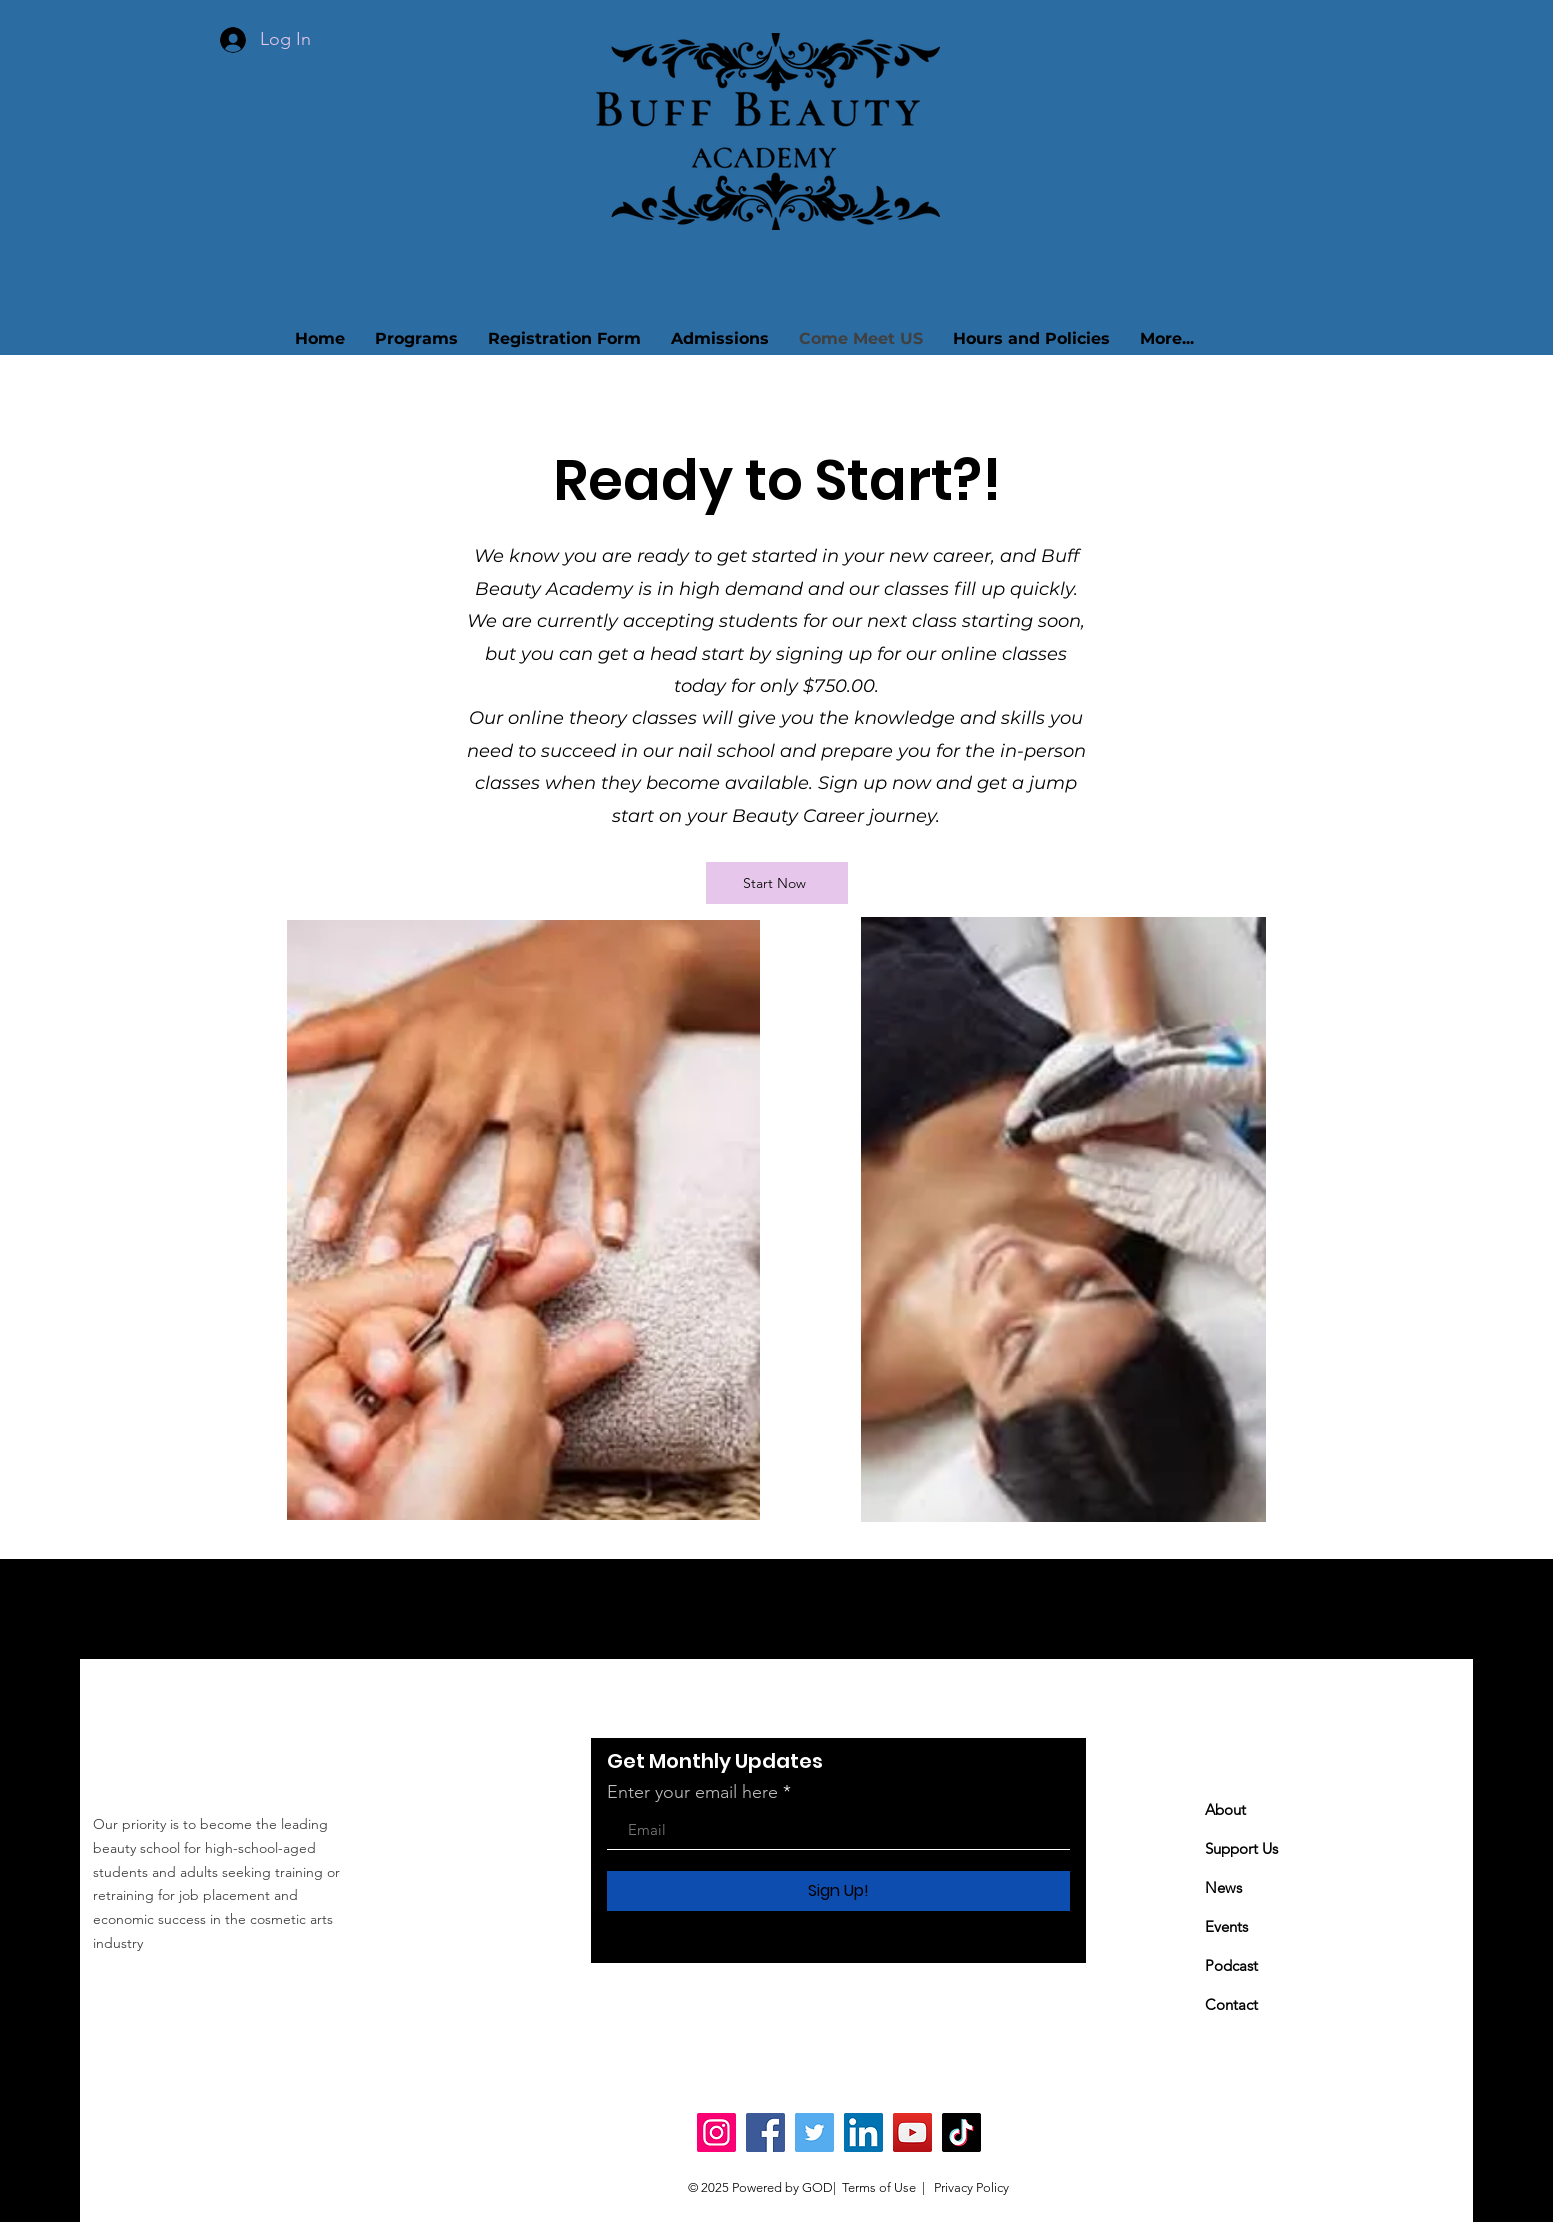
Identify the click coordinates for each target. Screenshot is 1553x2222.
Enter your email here (692, 1792)
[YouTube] (912, 2132)
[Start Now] (777, 883)
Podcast (1231, 1965)
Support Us (1241, 1848)
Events (1226, 1926)
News (1223, 1887)
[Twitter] (814, 2132)
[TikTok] (961, 2132)
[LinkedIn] (863, 2132)
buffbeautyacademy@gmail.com (244, 1986)
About (1225, 1809)
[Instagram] (716, 2132)
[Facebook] (765, 2132)
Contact (1231, 2004)
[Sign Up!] (838, 1891)
